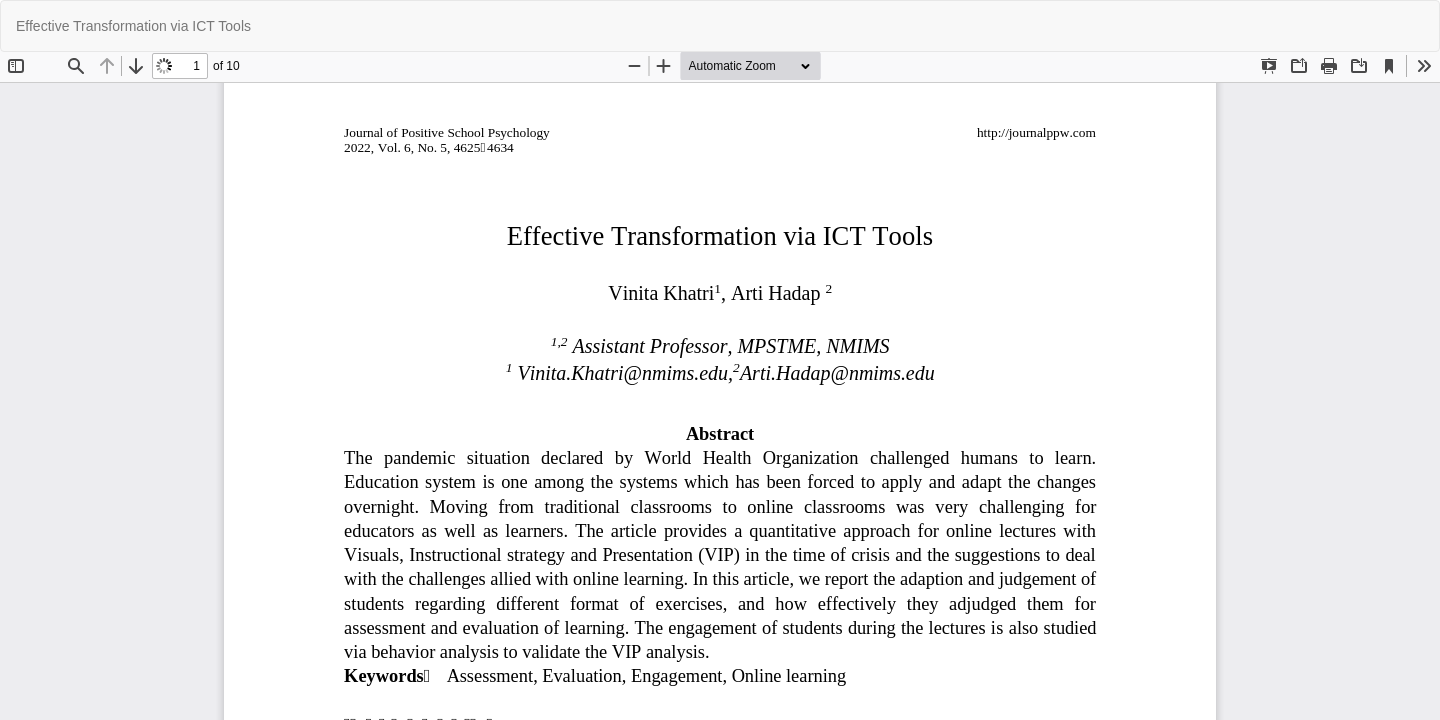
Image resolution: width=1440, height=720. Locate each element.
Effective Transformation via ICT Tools (133, 26)
